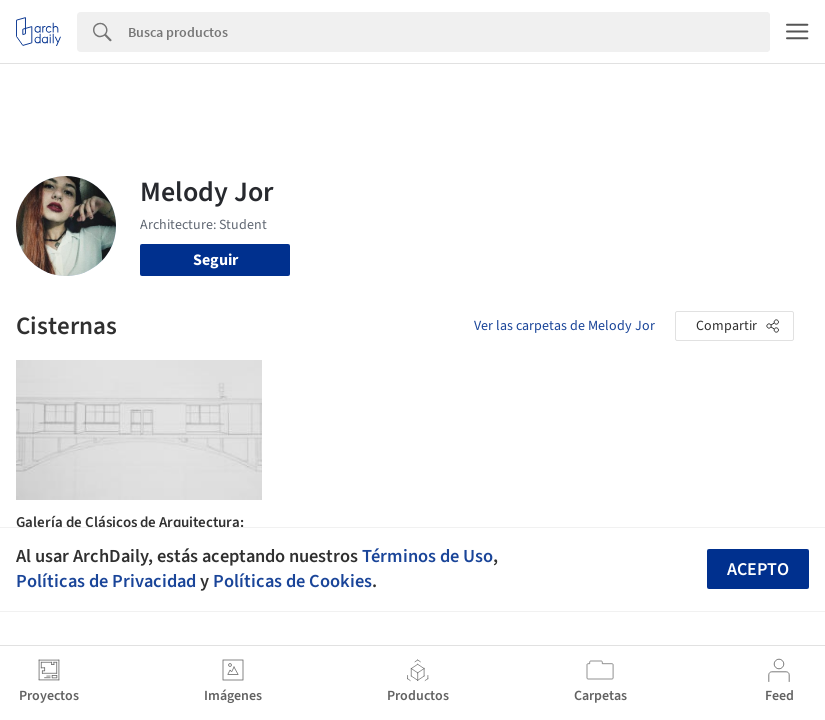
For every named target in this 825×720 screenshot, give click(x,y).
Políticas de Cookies (292, 581)
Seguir (215, 260)
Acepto (758, 569)
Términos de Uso (427, 556)
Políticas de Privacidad (106, 581)
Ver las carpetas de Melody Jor (564, 326)
